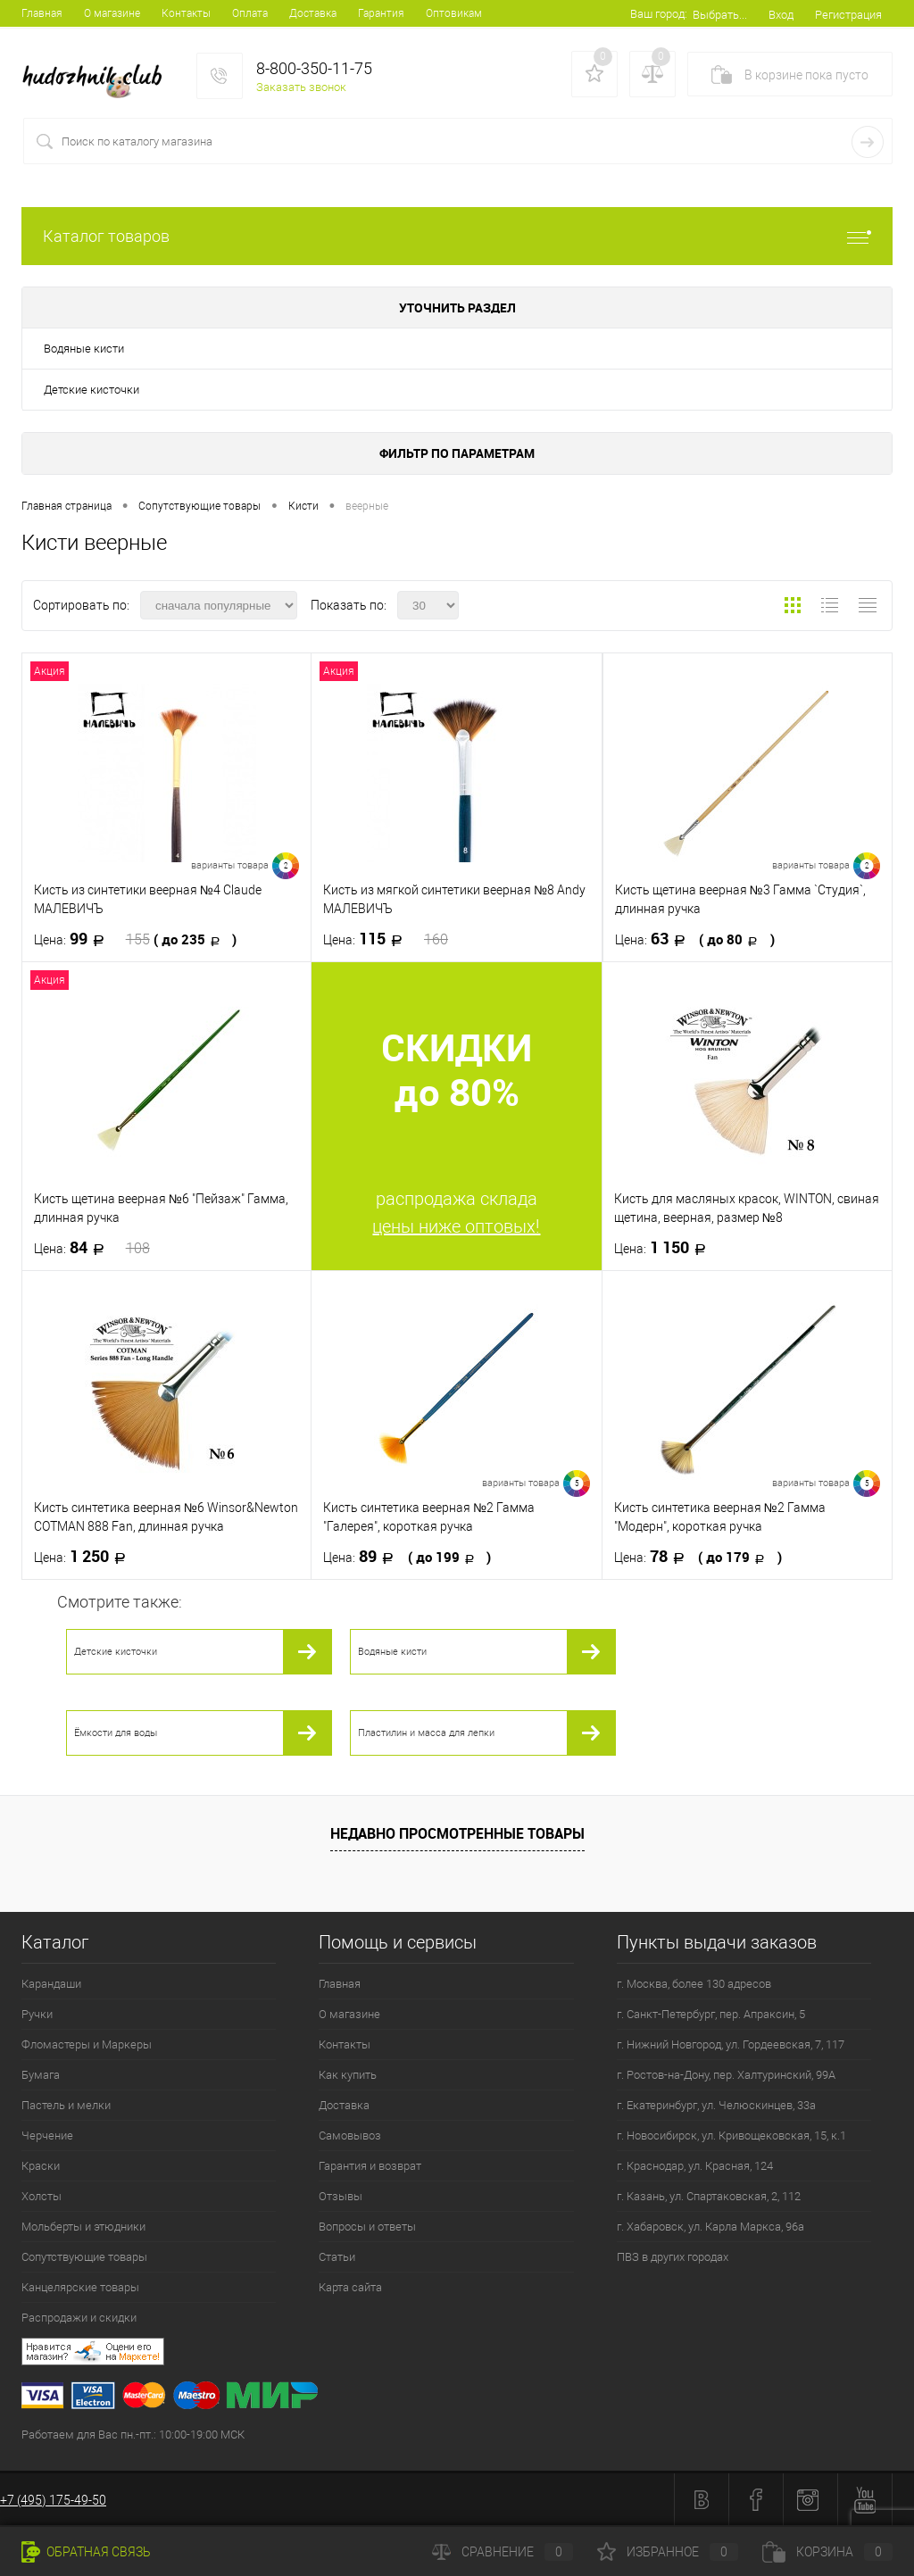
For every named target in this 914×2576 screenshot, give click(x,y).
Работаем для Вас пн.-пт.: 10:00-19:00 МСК (133, 2434)
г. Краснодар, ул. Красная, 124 (695, 2166)
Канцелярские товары (80, 2287)
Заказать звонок (301, 87)
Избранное (667, 2552)
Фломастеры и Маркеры (86, 2044)
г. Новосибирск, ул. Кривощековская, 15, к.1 (731, 2135)
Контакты (186, 13)
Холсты (41, 2196)
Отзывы (340, 2196)
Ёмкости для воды (115, 1733)
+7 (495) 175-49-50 (53, 2500)
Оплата (250, 13)
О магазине (112, 13)
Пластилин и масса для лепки (426, 1733)
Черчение (47, 2135)
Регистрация (848, 14)
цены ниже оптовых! (456, 1226)
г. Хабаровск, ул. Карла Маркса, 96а (710, 2226)
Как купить (348, 2075)
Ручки (37, 2014)
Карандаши (51, 1983)
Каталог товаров (457, 236)
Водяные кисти (84, 348)
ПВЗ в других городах (672, 2257)
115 (385, 939)
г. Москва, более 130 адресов (694, 1983)
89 (407, 1556)
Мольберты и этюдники (83, 2226)
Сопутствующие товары (84, 2257)
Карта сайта (350, 2287)
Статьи (337, 2257)
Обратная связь (86, 2552)
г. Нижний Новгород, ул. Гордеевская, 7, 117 (730, 2044)
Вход (781, 14)
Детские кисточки (91, 389)
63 (695, 939)
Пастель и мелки (66, 2105)
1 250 (85, 1556)
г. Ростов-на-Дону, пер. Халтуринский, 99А (726, 2075)
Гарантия (381, 13)
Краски (40, 2166)
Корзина (827, 2552)
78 (698, 1556)
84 (92, 1248)
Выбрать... (720, 14)
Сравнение (502, 2552)
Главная (41, 13)
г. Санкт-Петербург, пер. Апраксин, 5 (711, 2014)
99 (135, 939)
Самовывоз (350, 2135)
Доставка (313, 13)
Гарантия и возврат (370, 2166)
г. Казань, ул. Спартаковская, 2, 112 (709, 2196)
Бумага (40, 2075)
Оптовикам (454, 13)
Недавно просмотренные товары (457, 1833)
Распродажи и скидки (79, 2317)
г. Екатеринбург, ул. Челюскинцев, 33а (716, 2105)
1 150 (665, 1248)
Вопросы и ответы (367, 2226)
